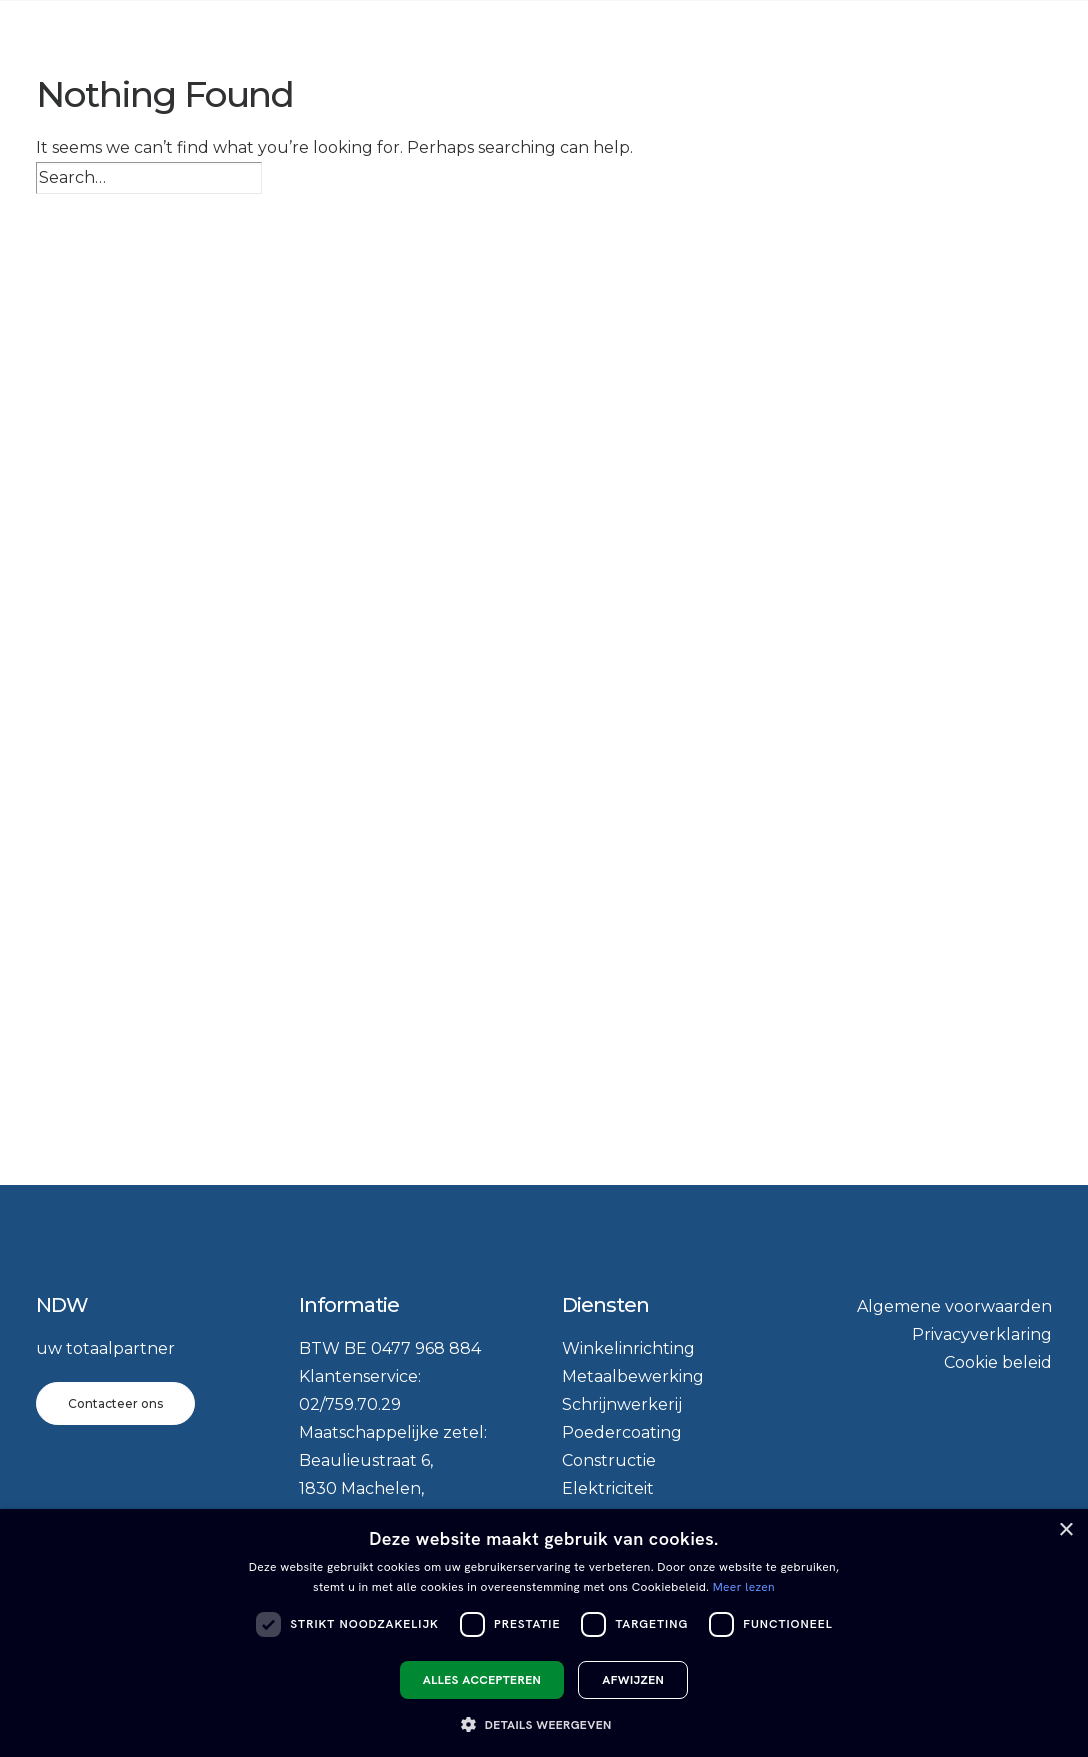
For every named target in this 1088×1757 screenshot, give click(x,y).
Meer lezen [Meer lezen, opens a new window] (744, 1587)
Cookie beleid (998, 1362)
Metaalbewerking (633, 1376)
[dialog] (544, 1633)
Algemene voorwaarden (954, 1306)
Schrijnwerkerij (622, 1404)
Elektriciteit (608, 1488)
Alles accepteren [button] (482, 1680)
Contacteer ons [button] (115, 1403)
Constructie (609, 1460)
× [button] (1065, 1530)
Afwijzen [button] (633, 1680)
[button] (543, 1723)
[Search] (149, 177)
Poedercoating (622, 1432)
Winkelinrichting (628, 1348)
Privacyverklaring (982, 1334)
